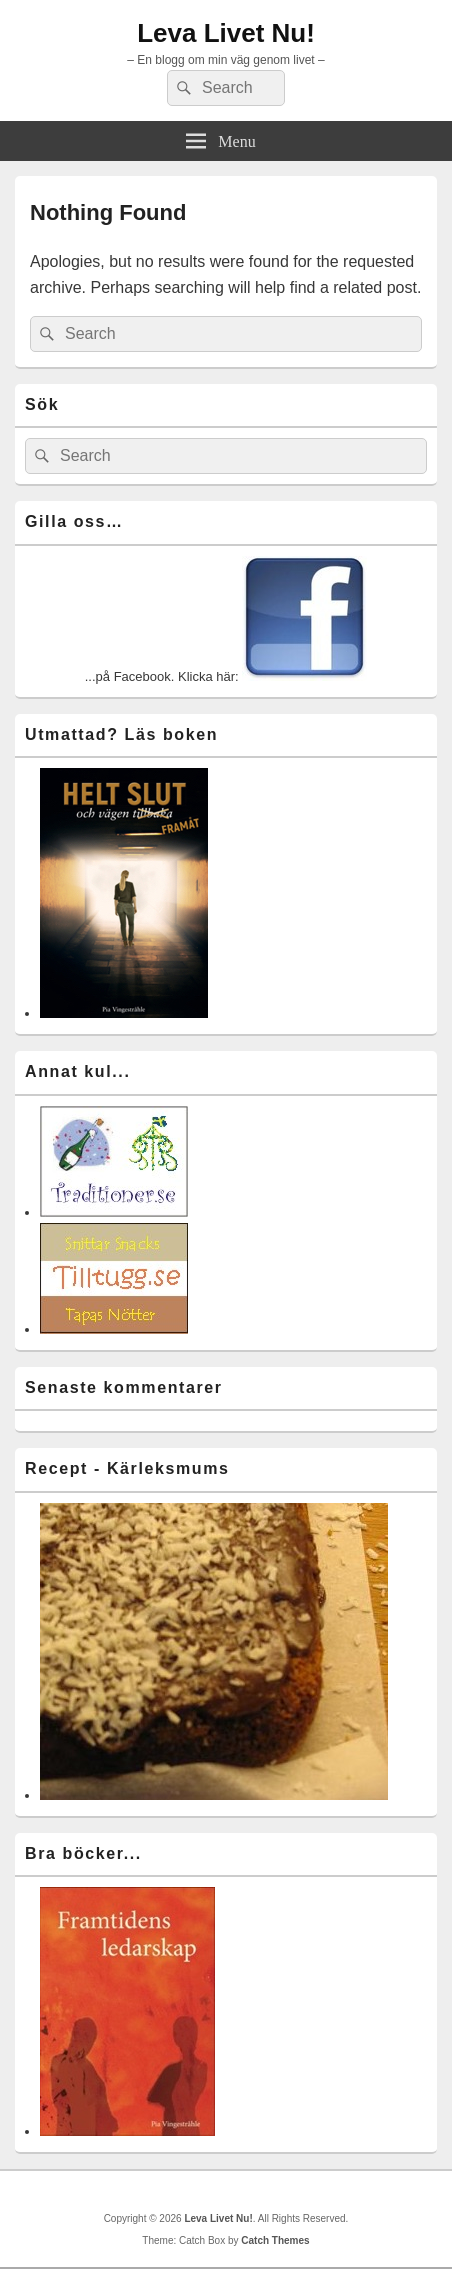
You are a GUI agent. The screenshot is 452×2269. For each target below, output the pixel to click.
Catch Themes (275, 2240)
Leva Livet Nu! (226, 33)
